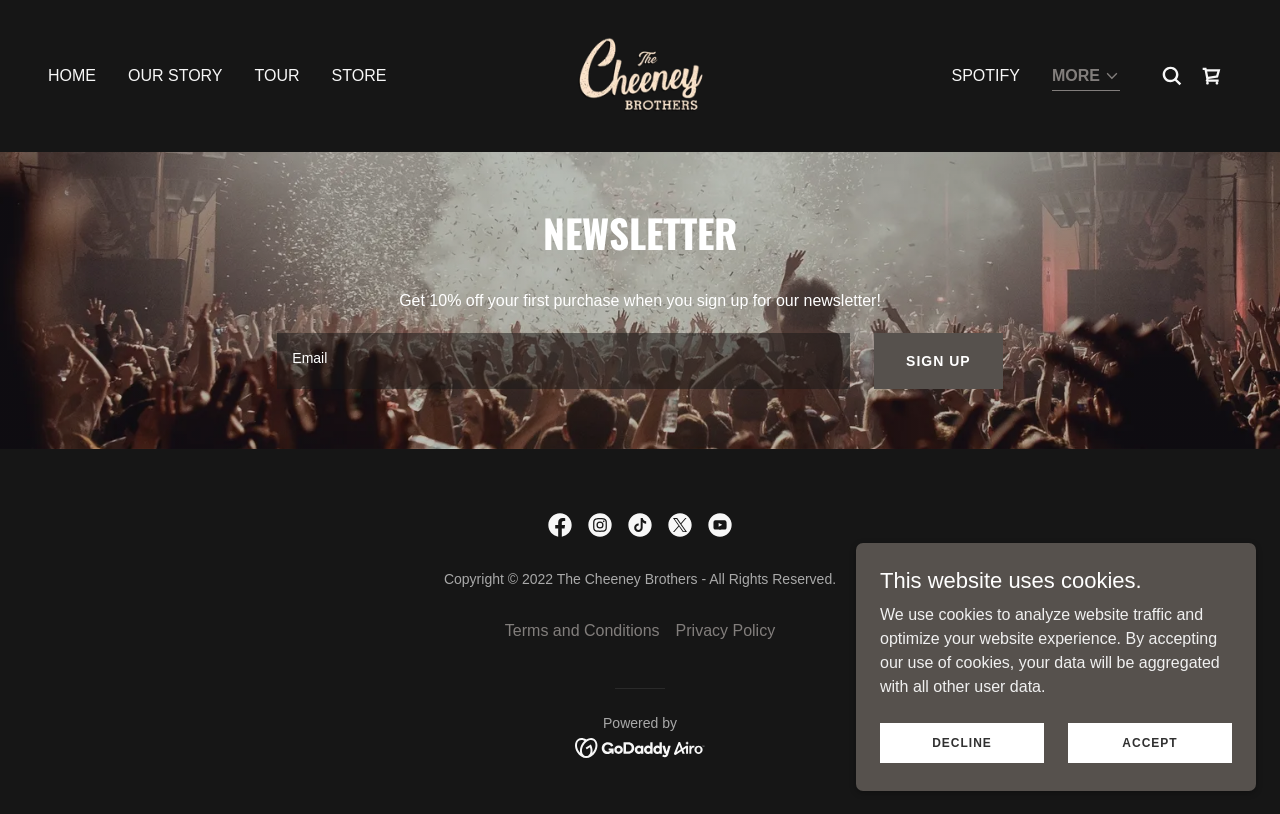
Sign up (938, 361)
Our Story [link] (175, 75)
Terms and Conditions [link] (582, 630)
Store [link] (359, 75)
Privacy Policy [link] (726, 630)
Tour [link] (277, 75)
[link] (640, 74)
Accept (1149, 742)
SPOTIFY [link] (986, 75)
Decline (962, 742)
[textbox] (563, 361)
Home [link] (72, 75)
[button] (1086, 77)
